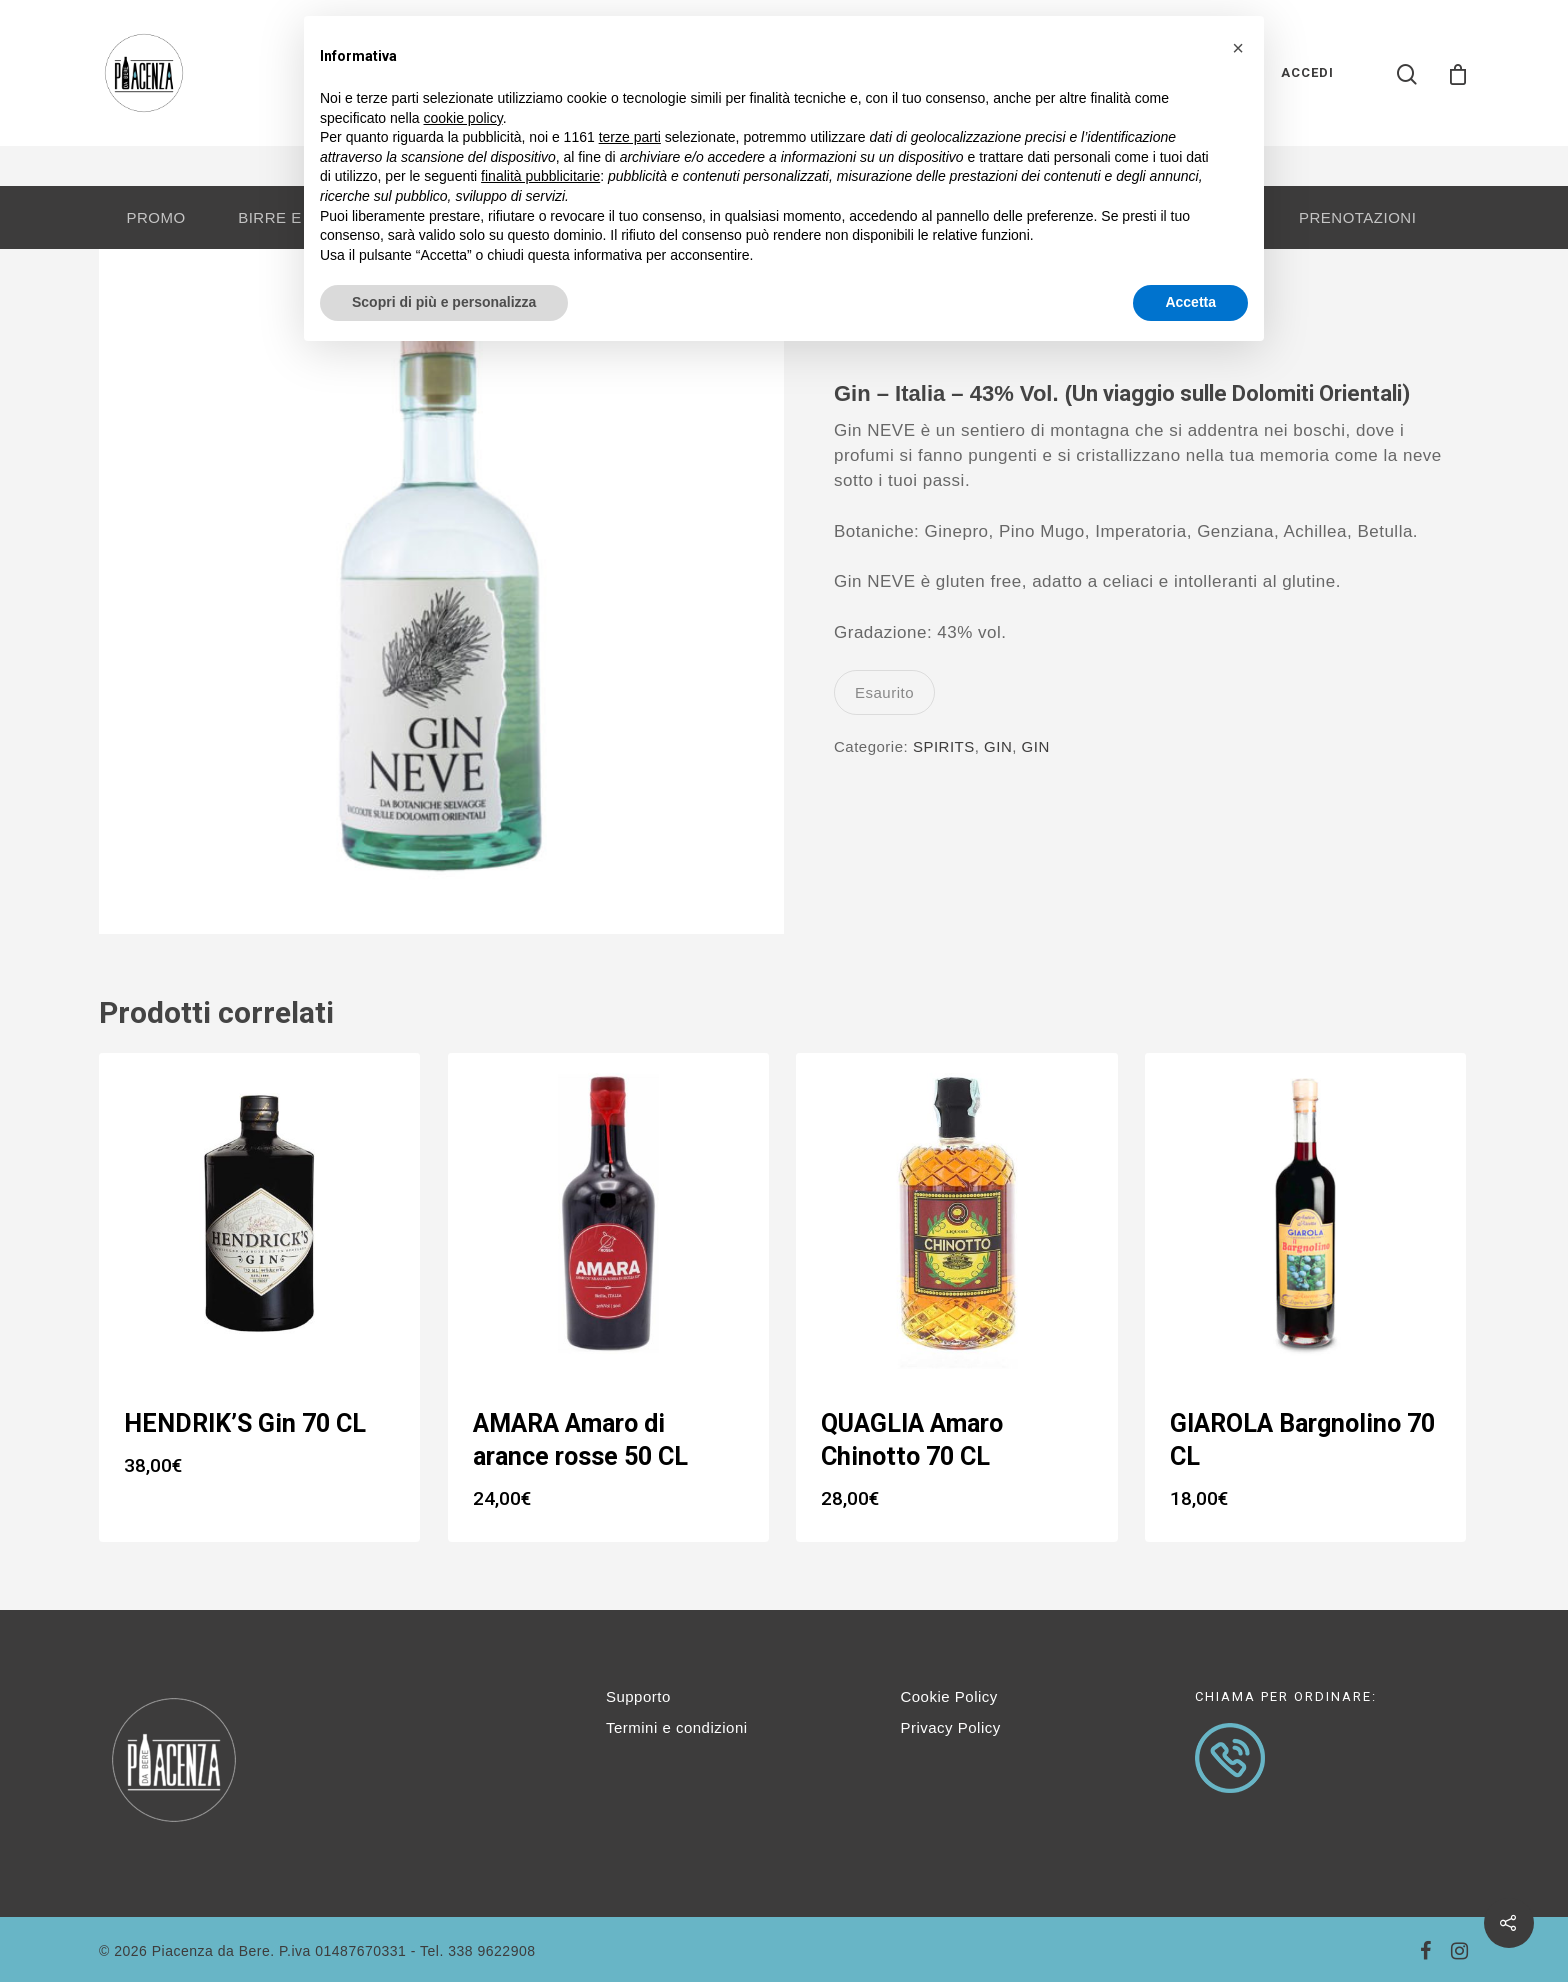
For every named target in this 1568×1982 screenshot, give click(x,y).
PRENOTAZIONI (1357, 217)
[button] (1238, 48)
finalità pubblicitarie (540, 176)
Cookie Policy (948, 1696)
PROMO (155, 217)
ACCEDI (1307, 72)
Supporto (638, 1696)
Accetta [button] (1190, 302)
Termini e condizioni (677, 1727)
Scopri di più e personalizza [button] (444, 302)
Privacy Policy (950, 1727)
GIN (998, 746)
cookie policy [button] (463, 118)
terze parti (630, 137)
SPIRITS (944, 746)
